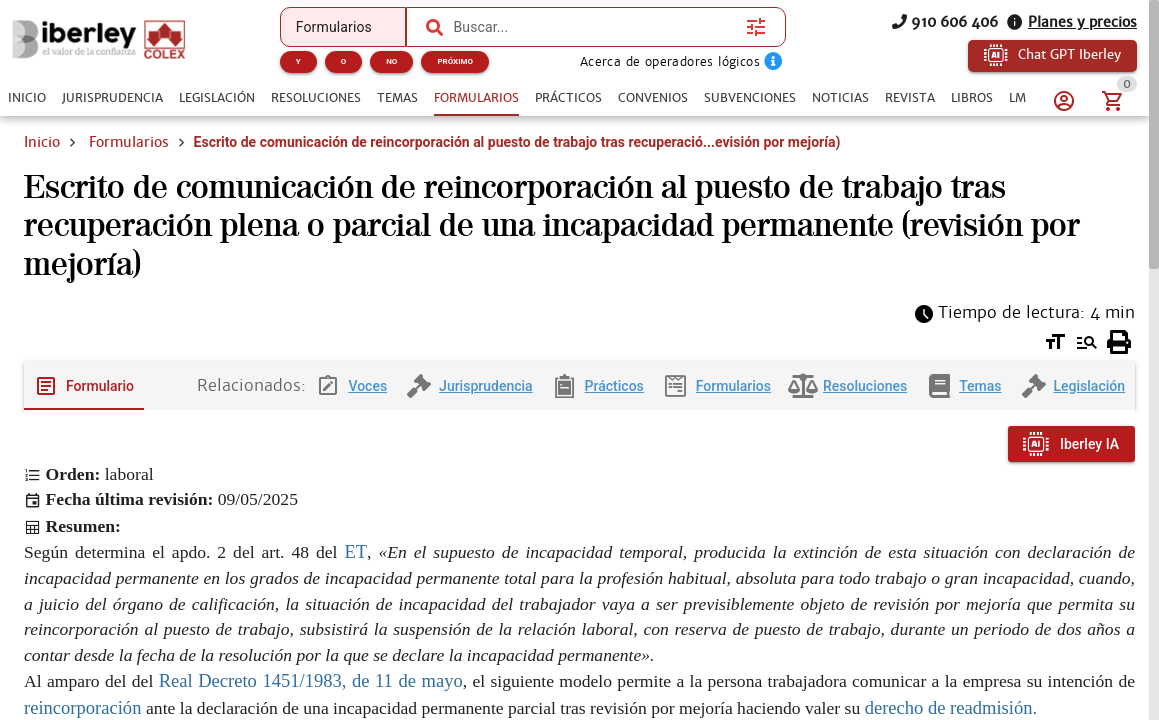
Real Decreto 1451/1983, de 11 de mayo (311, 680)
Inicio (42, 142)
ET (355, 551)
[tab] (27, 98)
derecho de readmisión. (951, 707)
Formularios (129, 142)
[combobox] (594, 27)
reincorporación (85, 707)
